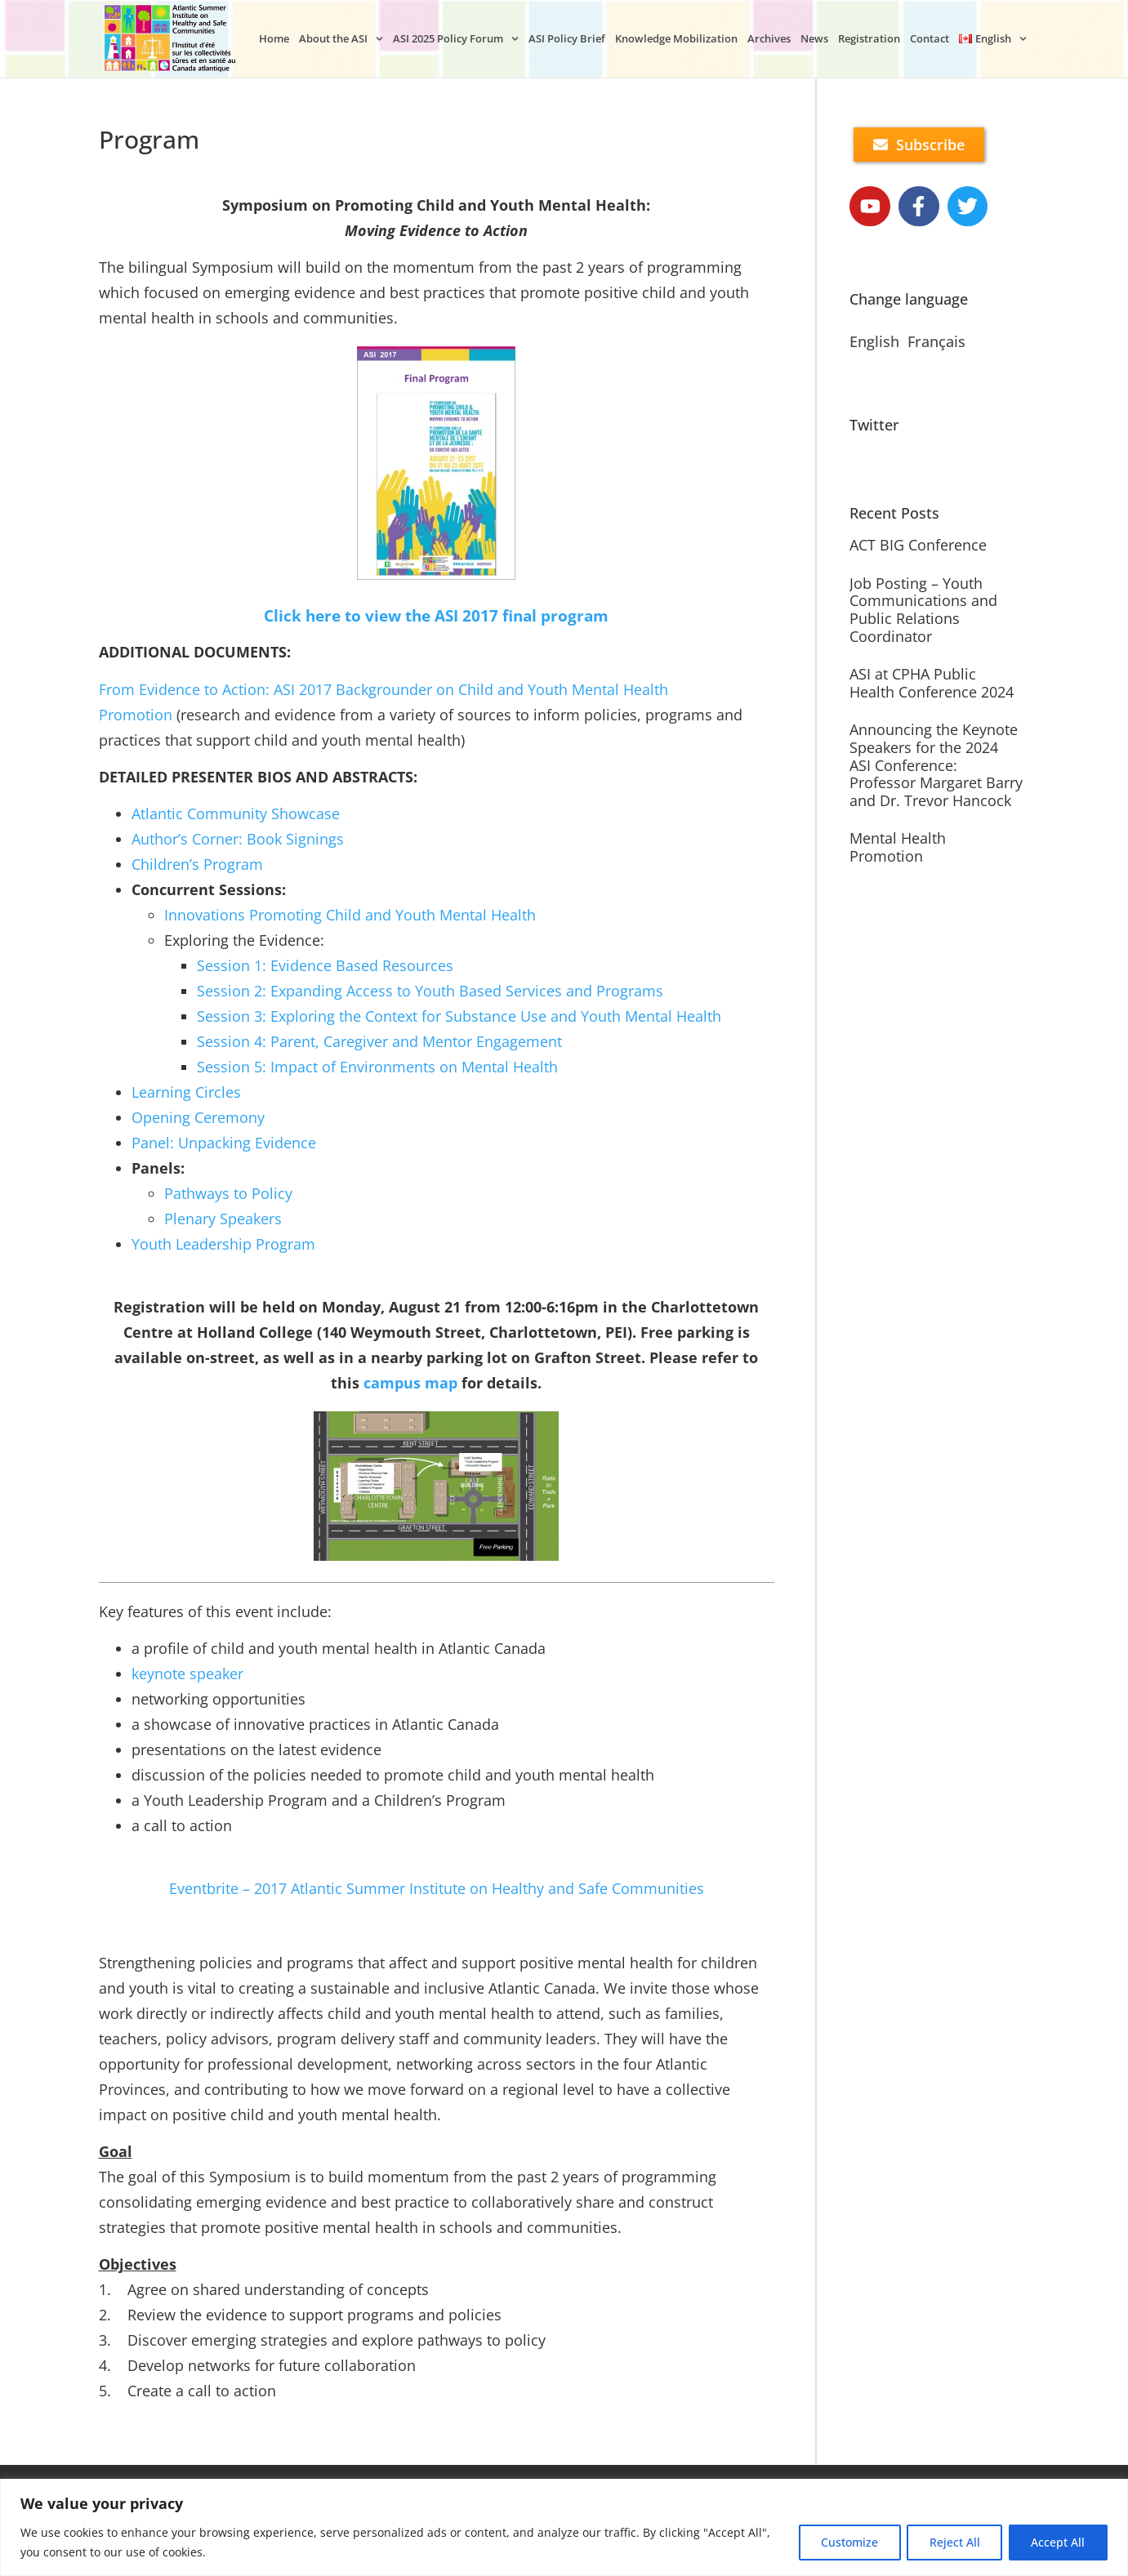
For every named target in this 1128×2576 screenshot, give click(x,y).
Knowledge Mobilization (676, 38)
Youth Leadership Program (223, 1244)
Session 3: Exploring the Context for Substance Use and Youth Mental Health (459, 1016)
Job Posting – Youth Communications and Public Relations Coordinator (923, 609)
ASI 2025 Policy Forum (456, 39)
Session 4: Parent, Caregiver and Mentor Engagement (379, 1041)
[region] (564, 2527)
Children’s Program (197, 864)
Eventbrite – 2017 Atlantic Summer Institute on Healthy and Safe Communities (436, 1888)
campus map (410, 1383)
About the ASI (341, 39)
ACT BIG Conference (918, 545)
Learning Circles (186, 1092)
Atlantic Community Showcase (236, 813)
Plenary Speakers (223, 1218)
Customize (843, 2542)
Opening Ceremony (198, 1117)
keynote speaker (187, 1673)
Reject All (950, 2542)
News (814, 38)
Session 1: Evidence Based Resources (325, 965)
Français (936, 342)
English (874, 342)
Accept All (1057, 2542)
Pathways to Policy (228, 1193)
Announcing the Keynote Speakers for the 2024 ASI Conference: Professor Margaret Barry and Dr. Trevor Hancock (936, 765)
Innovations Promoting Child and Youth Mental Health (350, 915)
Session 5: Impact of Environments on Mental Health (377, 1066)
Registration (869, 38)
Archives (769, 38)
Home (274, 38)
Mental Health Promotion (897, 848)
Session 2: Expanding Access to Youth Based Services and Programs (430, 991)
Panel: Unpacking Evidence (224, 1142)
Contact (929, 38)
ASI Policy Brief (566, 38)
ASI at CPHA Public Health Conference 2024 (931, 683)
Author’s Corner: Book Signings (238, 839)
